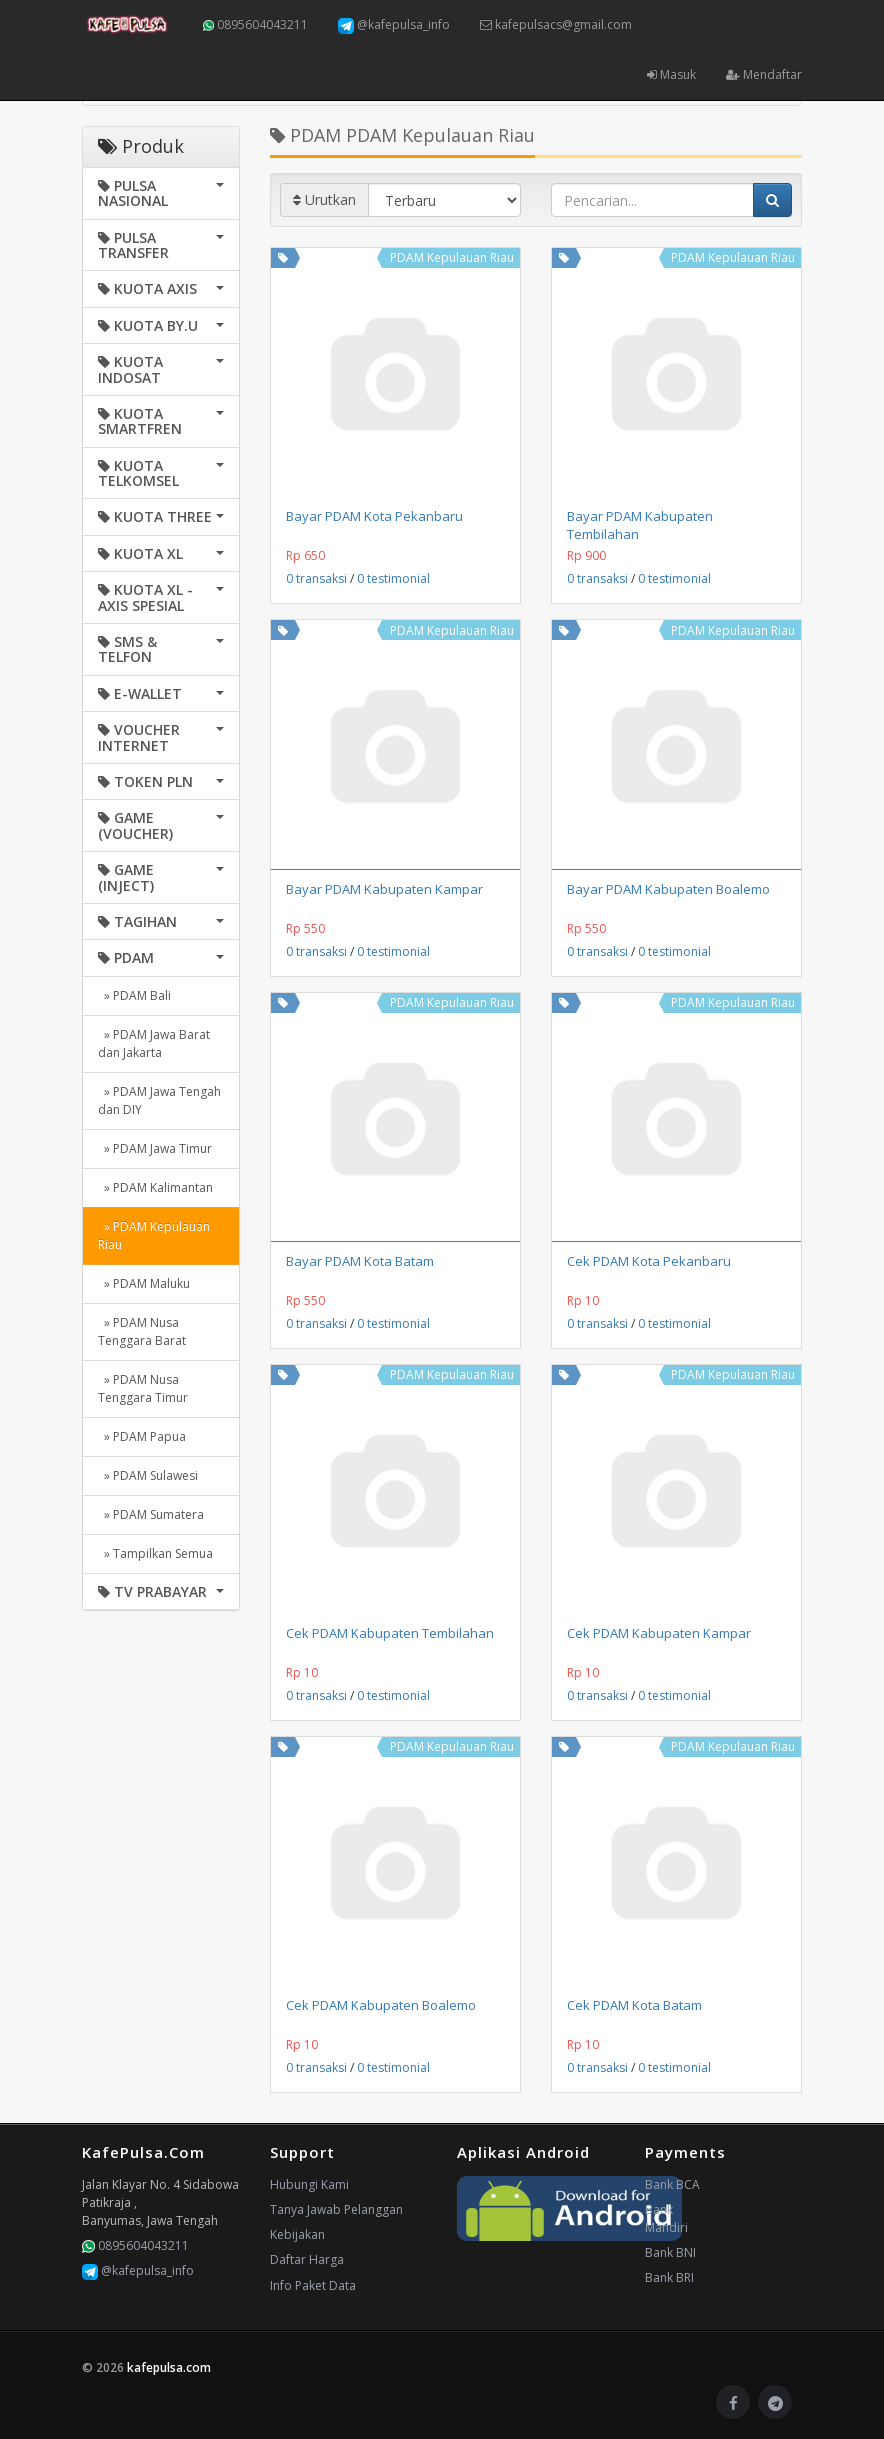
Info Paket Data (313, 2285)
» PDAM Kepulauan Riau (154, 1235)
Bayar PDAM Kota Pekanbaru (374, 516)
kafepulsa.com (169, 2367)
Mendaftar (764, 74)
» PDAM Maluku (144, 1283)
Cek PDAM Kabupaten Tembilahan (390, 1633)
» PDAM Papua (142, 1436)
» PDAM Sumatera (151, 1514)
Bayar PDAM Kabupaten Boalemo (668, 889)
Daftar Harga (307, 2259)
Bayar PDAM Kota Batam (360, 1261)
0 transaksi (316, 578)
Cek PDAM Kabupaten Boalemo (381, 2005)
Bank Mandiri (666, 2218)
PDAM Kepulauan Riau (452, 257)
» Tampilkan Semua (155, 1553)
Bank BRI (669, 2277)
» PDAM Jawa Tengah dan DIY (159, 1100)
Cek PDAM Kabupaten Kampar (659, 1633)
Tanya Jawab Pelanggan (336, 2209)
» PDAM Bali (134, 995)
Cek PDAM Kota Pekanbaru (649, 1261)
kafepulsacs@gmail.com (556, 24)
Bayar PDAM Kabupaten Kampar (384, 889)
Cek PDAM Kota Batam (634, 2005)
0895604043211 (255, 24)
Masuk (671, 74)
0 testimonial (393, 578)
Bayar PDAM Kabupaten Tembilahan (640, 525)
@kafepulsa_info (394, 25)
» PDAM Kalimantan (155, 1187)
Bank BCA (672, 2184)
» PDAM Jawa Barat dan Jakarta (154, 1043)
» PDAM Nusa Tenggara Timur (143, 1388)
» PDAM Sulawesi (148, 1475)
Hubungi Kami (309, 2184)
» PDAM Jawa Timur (155, 1148)
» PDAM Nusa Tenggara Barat (142, 1331)
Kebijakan (297, 2234)
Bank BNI (670, 2252)
